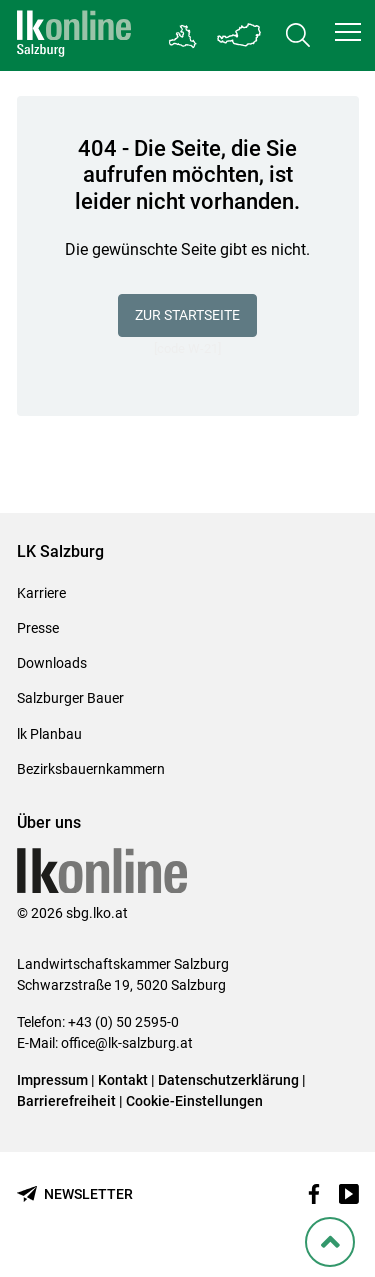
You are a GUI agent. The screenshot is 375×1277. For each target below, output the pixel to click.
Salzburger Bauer (70, 698)
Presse (38, 628)
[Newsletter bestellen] (75, 1194)
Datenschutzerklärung (230, 1080)
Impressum (52, 1080)
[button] (348, 32)
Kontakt (123, 1080)
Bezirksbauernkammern (91, 769)
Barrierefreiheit (66, 1101)
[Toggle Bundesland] (240, 35)
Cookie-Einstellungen (194, 1101)
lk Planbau (49, 734)
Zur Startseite (187, 315)
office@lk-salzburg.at (127, 1043)
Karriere (41, 593)
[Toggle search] (298, 35)
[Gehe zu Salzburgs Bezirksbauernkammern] (183, 36)
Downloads (52, 663)
